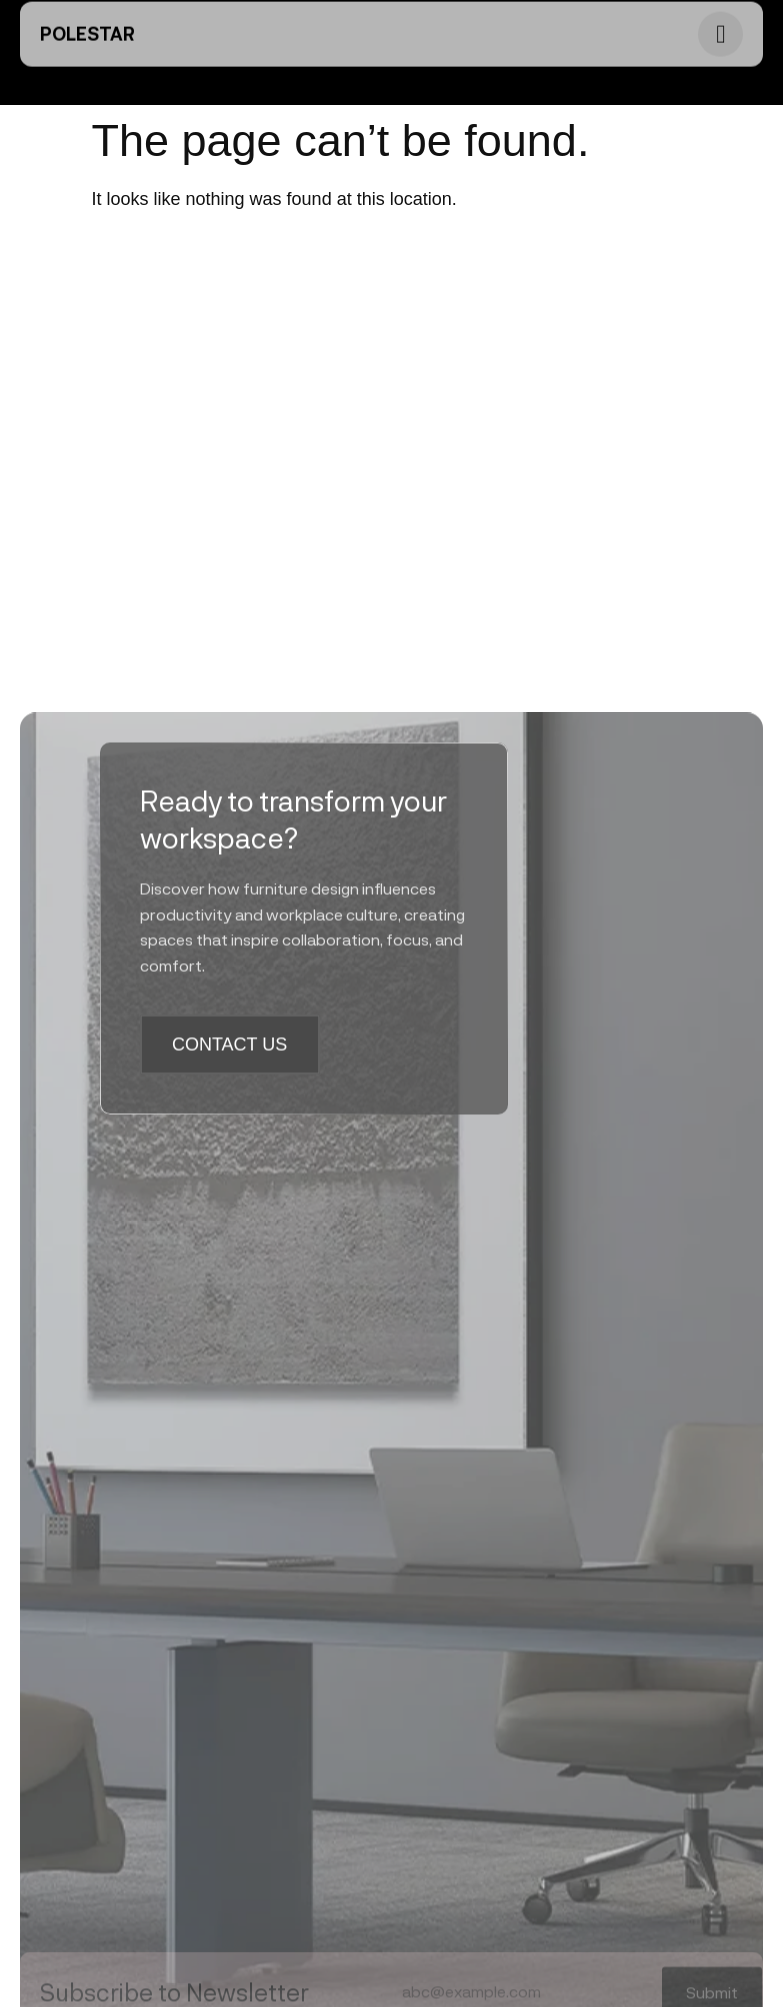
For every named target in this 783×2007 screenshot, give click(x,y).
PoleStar (87, 24)
